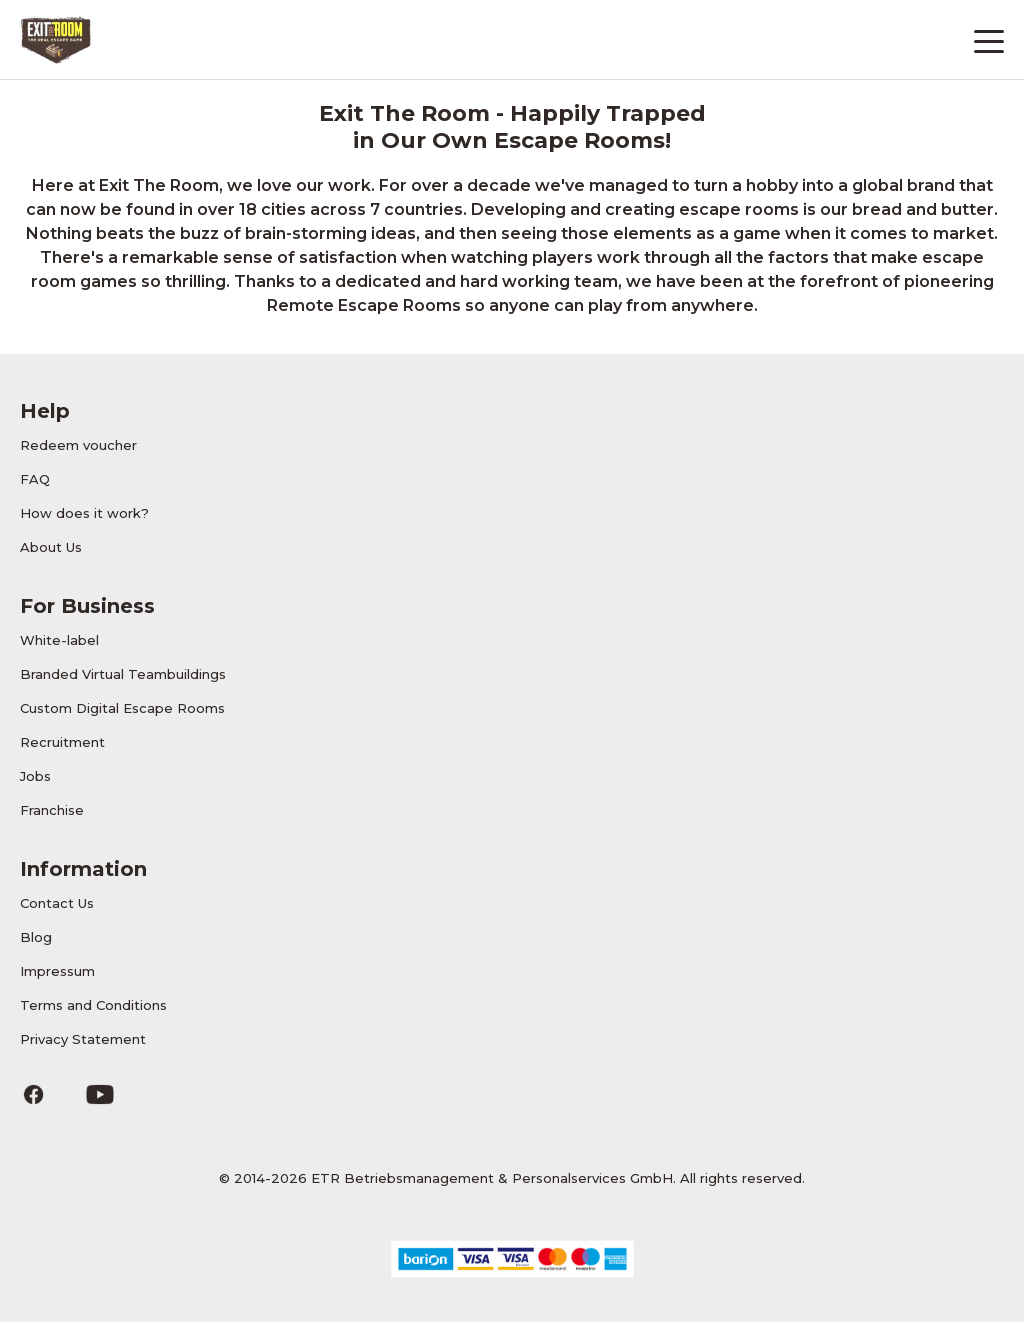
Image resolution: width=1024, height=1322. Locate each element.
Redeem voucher (78, 445)
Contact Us (57, 903)
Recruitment (62, 742)
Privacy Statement (83, 1039)
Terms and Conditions (93, 1005)
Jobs (35, 776)
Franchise (52, 810)
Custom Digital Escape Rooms (122, 708)
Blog (36, 937)
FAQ (35, 479)
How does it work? (84, 513)
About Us (51, 547)
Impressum (57, 971)
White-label (59, 640)
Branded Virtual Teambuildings (123, 674)
